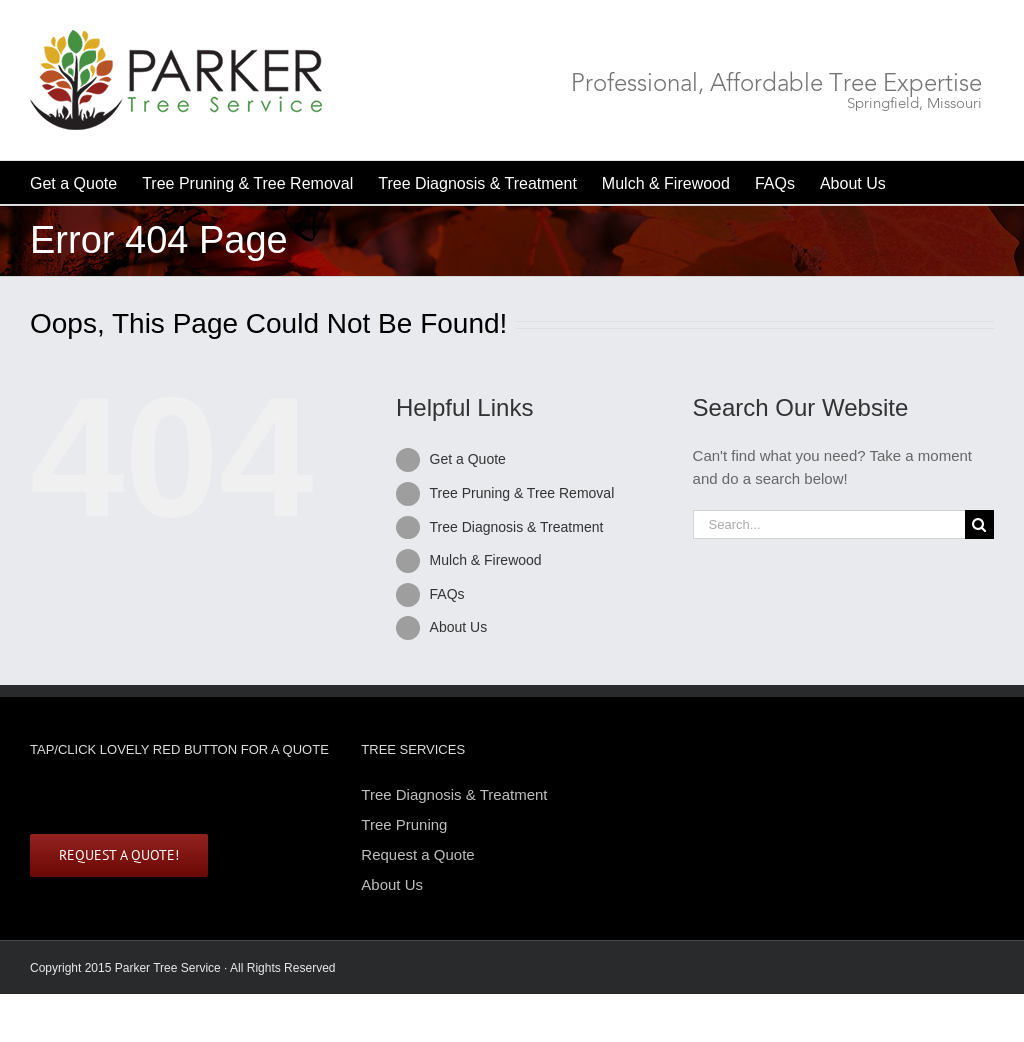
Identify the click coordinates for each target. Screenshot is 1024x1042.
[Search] (979, 524)
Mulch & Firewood (486, 560)
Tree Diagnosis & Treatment (517, 527)
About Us (459, 627)
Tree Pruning (404, 824)
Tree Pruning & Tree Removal (522, 493)
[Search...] (829, 524)
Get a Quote (468, 459)
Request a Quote (417, 854)
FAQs (447, 594)
